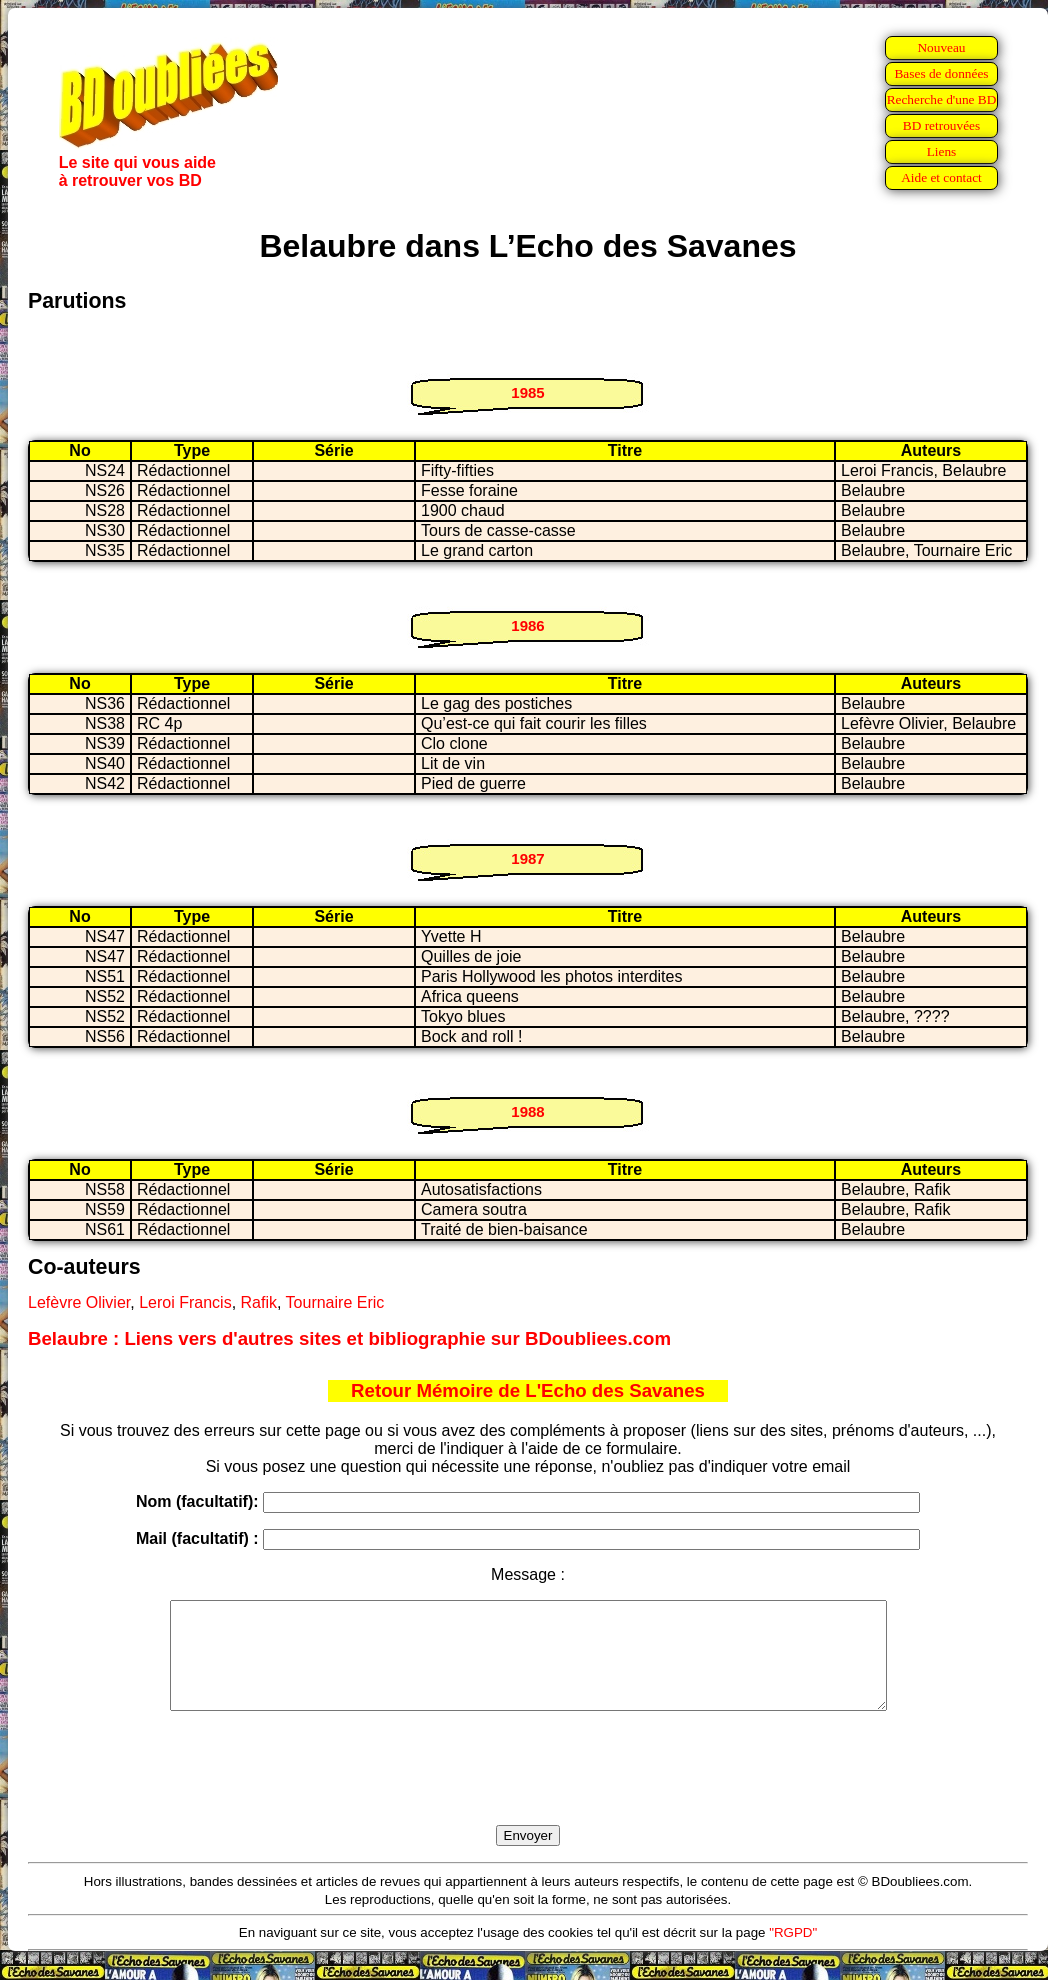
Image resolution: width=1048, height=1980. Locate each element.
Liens (942, 151)
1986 (527, 625)
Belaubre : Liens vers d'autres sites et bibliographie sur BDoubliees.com (349, 1338)
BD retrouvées (941, 125)
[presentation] (528, 1791)
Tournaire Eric (335, 1302)
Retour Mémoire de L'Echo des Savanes (528, 1390)
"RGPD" (793, 1953)
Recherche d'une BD (942, 99)
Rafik (259, 1302)
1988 (527, 1111)
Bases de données (941, 73)
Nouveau (941, 47)
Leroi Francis (185, 1302)
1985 (527, 392)
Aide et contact (941, 177)
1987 (527, 858)
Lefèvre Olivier (79, 1302)
